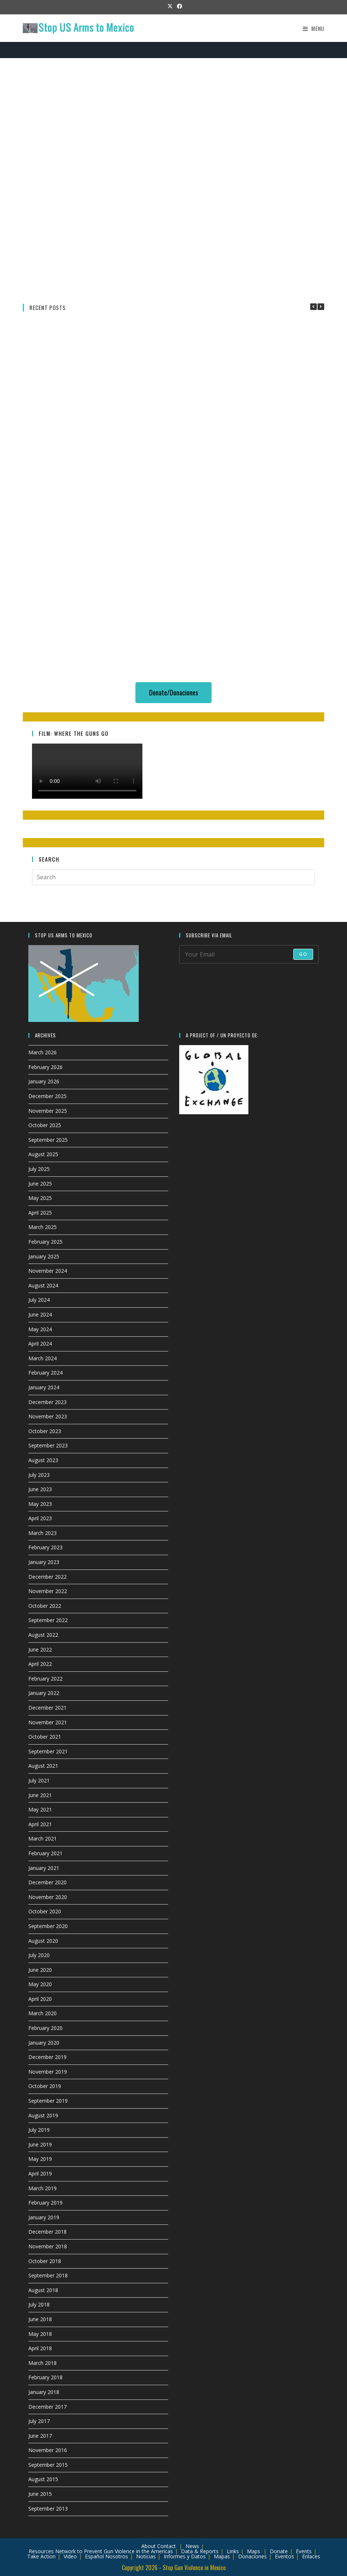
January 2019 (43, 2217)
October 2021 (44, 1736)
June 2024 (40, 1314)
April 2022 (40, 1663)
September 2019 (48, 2100)
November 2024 (47, 1270)
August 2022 (43, 1634)
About (148, 2546)
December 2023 (47, 1402)
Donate (279, 2551)
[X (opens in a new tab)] (170, 6)
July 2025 (39, 1168)
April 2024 (40, 1343)
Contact (166, 2546)
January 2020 (43, 2042)
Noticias (146, 2556)
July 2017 (39, 2421)
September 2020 (48, 1926)
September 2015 (48, 2464)
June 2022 (40, 1649)
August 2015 (43, 2479)
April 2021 (40, 1824)
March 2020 (42, 2013)
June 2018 (40, 2319)
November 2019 (47, 2071)
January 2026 (43, 1081)
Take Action (41, 2556)
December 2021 (47, 1707)
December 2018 (47, 2231)
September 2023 (48, 1445)
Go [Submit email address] (303, 954)
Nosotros (116, 2556)
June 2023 (40, 1489)
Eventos (284, 2556)
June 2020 (40, 1969)
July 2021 (39, 1780)
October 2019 (44, 2085)
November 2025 (47, 1110)
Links (233, 2551)
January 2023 (43, 1561)
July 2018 (39, 2304)
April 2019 (40, 2173)
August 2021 (43, 1765)
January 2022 (43, 1692)
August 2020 (43, 1940)
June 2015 (40, 2493)
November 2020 (47, 1896)
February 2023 (45, 1547)
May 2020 (40, 1984)
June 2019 (40, 2144)
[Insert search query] (173, 877)
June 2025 (40, 1183)
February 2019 (45, 2202)
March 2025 (42, 1226)
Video (70, 2556)
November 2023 (47, 1416)
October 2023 (44, 1431)
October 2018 (44, 2261)
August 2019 (43, 2115)
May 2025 (40, 1197)
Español (94, 2556)
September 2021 (48, 1751)
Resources (41, 2551)
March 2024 (42, 1358)
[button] (321, 306)
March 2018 (42, 2362)
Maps (253, 2551)
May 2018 (40, 2333)
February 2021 (45, 1853)
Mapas (222, 2556)
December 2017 (47, 2406)
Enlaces (311, 2556)
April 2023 (40, 1518)
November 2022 (47, 1591)
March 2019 (42, 2188)
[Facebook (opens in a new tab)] (178, 6)
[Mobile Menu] (313, 28)
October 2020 (44, 1911)
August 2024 (43, 1285)
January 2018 (43, 2391)
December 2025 (47, 1096)
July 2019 (39, 2129)
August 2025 (43, 1154)
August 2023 (43, 1460)
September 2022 (48, 1620)
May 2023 (40, 1503)
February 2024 (45, 1372)
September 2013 (48, 2508)
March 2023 (42, 1532)
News (192, 2546)
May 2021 (40, 1809)
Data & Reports (200, 2551)
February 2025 (45, 1241)
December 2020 (47, 1882)
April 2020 (40, 1998)
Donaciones (252, 2556)
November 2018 (47, 2246)
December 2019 (47, 2056)
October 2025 (44, 1125)
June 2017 (40, 2435)
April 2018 (40, 2348)
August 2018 (43, 2290)
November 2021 (47, 1722)
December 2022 (47, 1576)
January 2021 (43, 1867)
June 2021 (40, 1795)
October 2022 (44, 1605)
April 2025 (40, 1212)
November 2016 (47, 2450)
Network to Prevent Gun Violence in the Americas (114, 2551)
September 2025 (48, 1139)
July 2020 (39, 1955)
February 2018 (45, 2377)
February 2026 (45, 1066)
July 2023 (39, 1474)
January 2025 (43, 1256)
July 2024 (39, 1299)
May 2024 (40, 1329)
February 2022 (45, 1678)
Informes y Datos (185, 2556)
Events (304, 2551)
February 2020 (45, 2027)
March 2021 (42, 1838)
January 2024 (43, 1387)
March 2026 (42, 1052)
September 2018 (48, 2275)
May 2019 (40, 2158)
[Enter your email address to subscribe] (249, 954)
